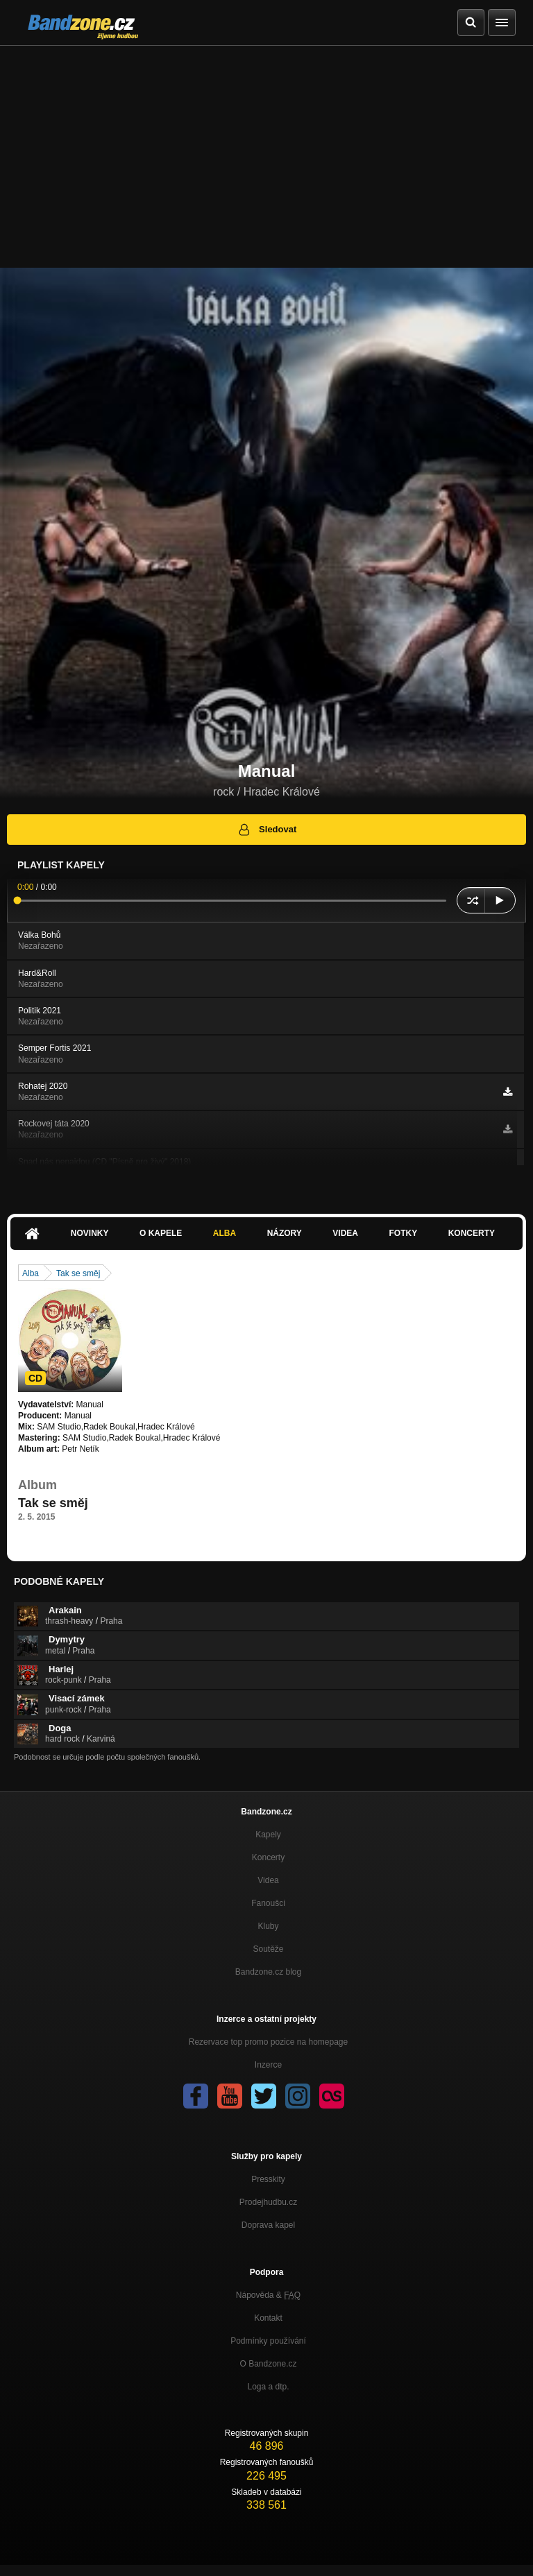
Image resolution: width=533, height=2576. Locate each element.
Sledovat (267, 829)
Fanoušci (268, 1903)
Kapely (268, 1834)
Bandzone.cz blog (268, 1972)
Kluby (267, 1926)
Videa (345, 1233)
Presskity (268, 2179)
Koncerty (471, 1233)
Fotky (403, 1233)
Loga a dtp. (268, 2387)
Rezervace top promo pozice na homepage (268, 2042)
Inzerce (268, 2065)
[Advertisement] (266, 150)
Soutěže (268, 1949)
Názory (284, 1233)
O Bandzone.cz (267, 2364)
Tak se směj (78, 1273)
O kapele (160, 1233)
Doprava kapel (268, 2225)
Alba (224, 1233)
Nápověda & (268, 2295)
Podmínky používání (268, 2341)
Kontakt (268, 2318)
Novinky (90, 1233)
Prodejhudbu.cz (268, 2202)
